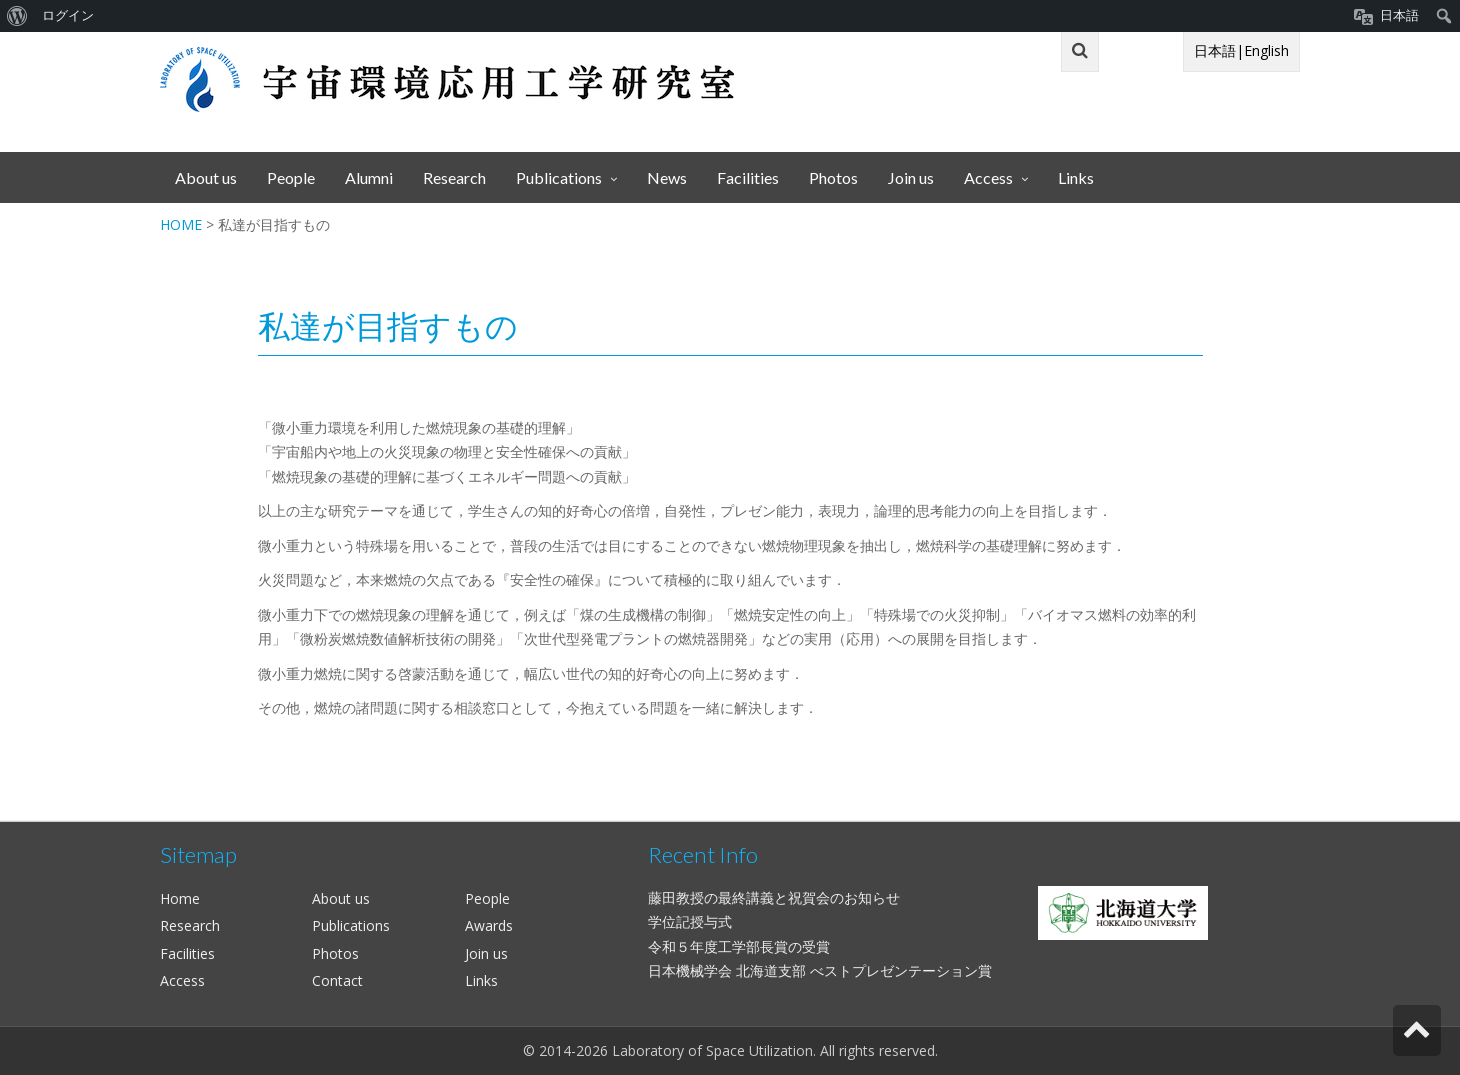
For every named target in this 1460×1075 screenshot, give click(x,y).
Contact (337, 980)
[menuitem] (17, 16)
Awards (489, 925)
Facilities (748, 177)
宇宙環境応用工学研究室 (447, 79)
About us (206, 177)
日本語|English (1241, 50)
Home (180, 898)
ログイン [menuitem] (68, 15)
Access (988, 177)
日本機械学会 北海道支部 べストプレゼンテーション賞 (820, 970)
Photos (833, 177)
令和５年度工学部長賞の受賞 (739, 946)
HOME (181, 224)
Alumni (369, 177)
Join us (911, 177)
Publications (559, 177)
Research (454, 177)
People (291, 177)
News (667, 177)
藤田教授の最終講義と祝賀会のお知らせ (774, 897)
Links (1076, 177)
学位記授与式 (690, 921)
